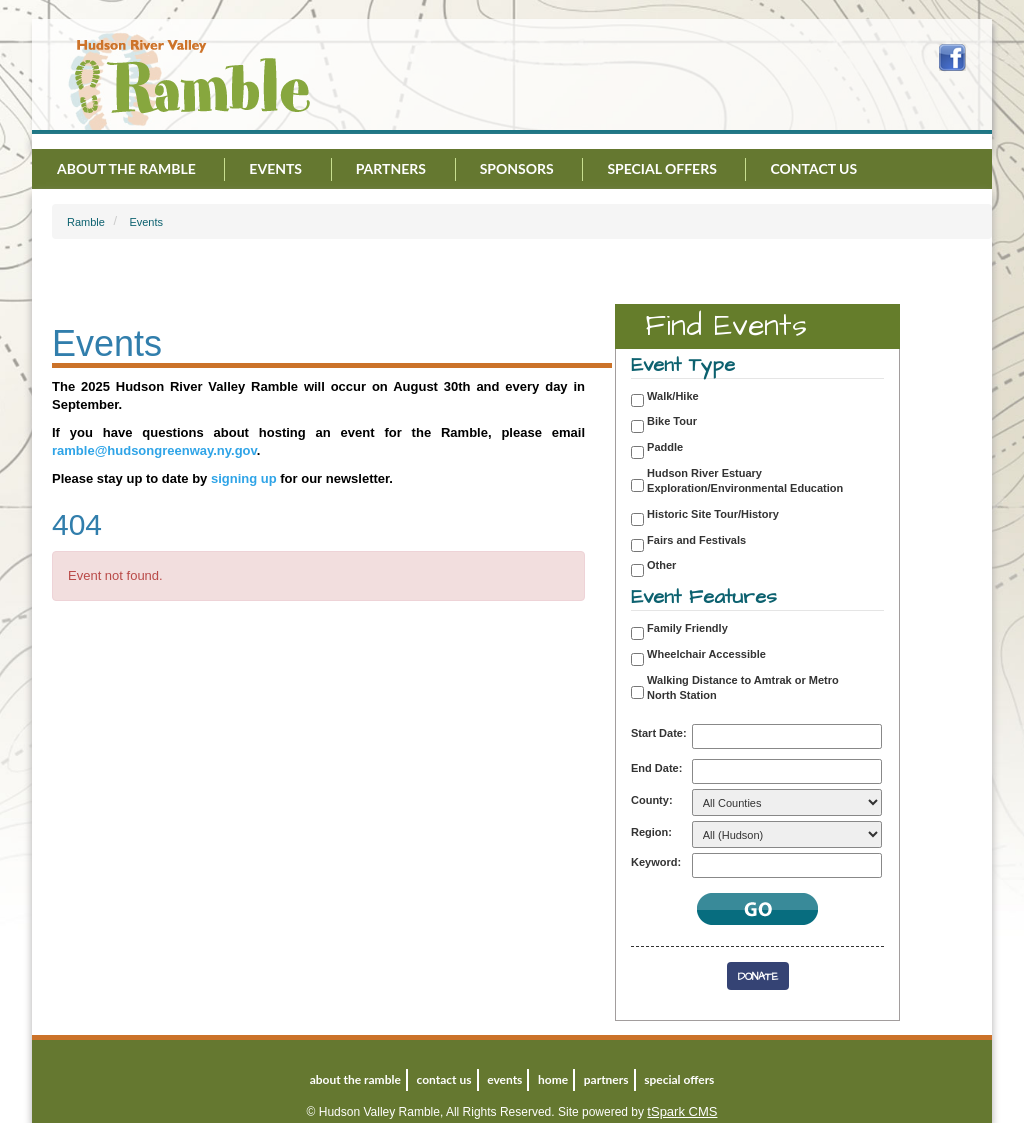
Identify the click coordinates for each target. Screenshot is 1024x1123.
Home (553, 1079)
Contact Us (813, 168)
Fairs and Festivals (696, 540)
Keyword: (656, 862)
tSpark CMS (682, 1111)
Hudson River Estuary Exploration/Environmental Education (745, 481)
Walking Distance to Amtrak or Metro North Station (743, 688)
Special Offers (661, 168)
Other (661, 565)
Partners (391, 168)
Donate (758, 976)
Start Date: (659, 733)
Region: (651, 832)
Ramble (86, 222)
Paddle (665, 447)
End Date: (656, 768)
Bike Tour (672, 421)
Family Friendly (687, 628)
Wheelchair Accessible (706, 654)
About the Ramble (126, 168)
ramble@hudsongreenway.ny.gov (154, 450)
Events (275, 168)
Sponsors (517, 168)
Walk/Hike (673, 396)
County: (652, 800)
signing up (244, 478)
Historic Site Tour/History (713, 514)
